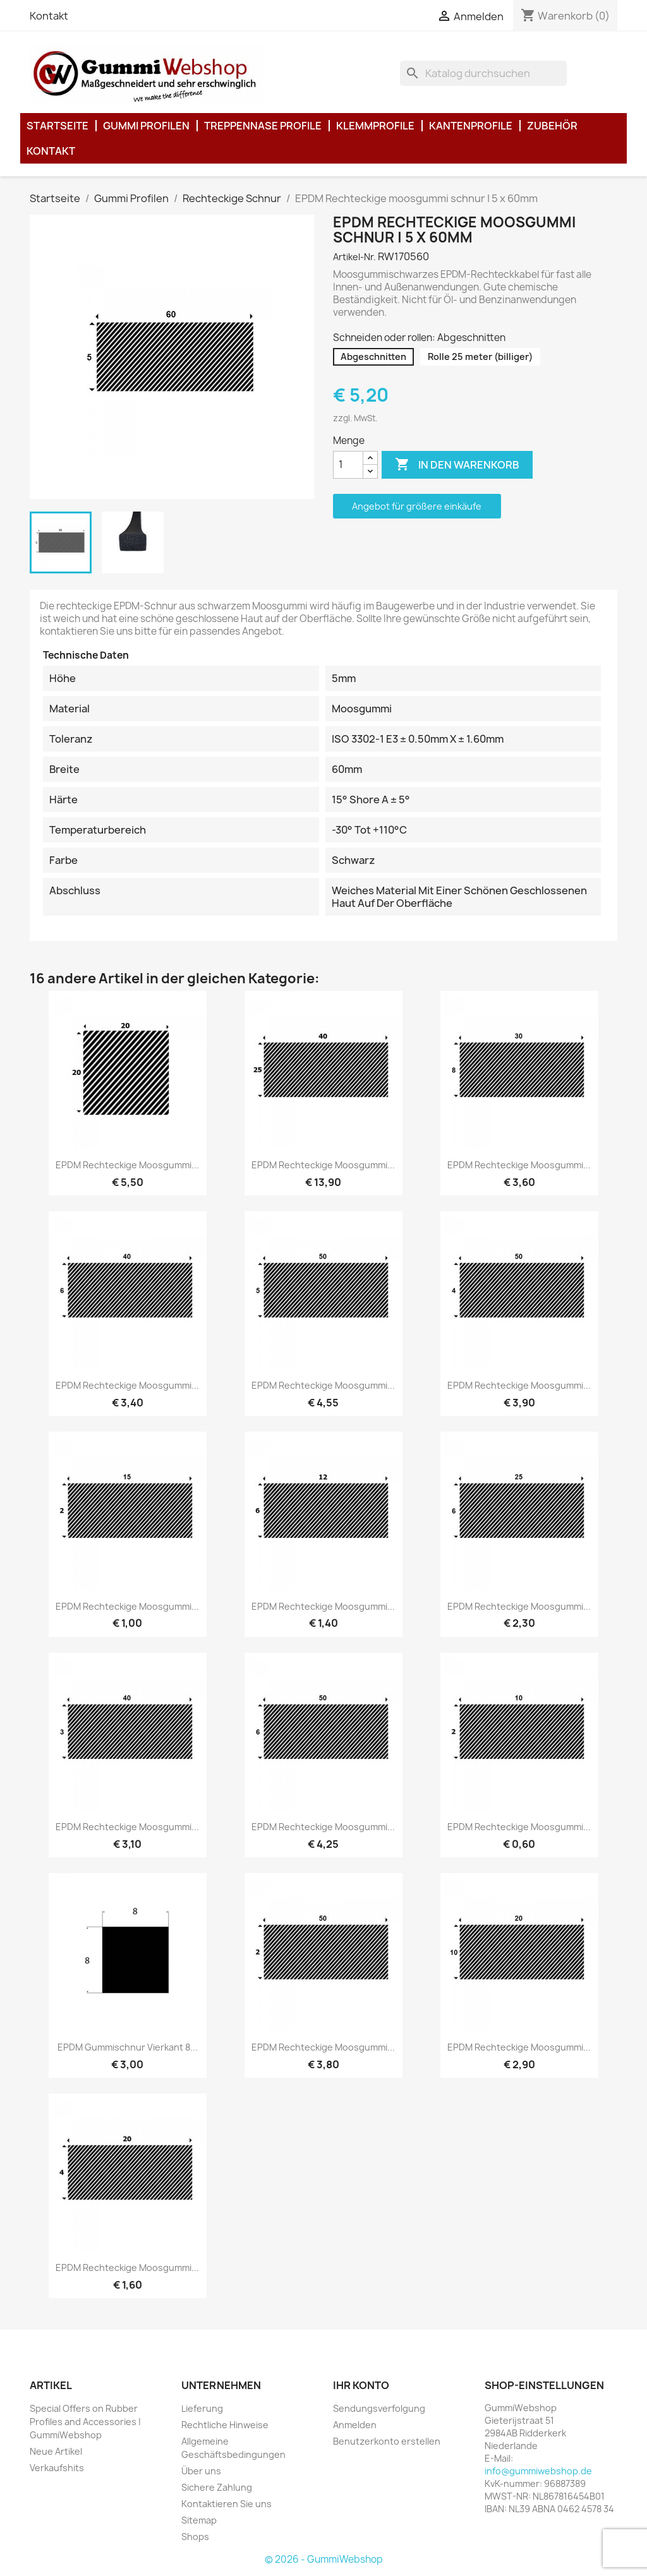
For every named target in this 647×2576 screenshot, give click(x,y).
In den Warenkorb (457, 465)
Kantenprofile (470, 126)
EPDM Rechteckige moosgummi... (127, 1165)
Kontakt (49, 16)
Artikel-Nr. (354, 257)
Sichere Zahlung (216, 2487)
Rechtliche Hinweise (225, 2425)
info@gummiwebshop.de (538, 2471)
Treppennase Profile (263, 126)
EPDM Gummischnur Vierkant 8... (127, 2047)
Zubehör (552, 126)
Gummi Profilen (146, 126)
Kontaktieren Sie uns (226, 2504)
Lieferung (202, 2408)
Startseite (57, 126)
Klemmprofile (375, 126)
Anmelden (355, 2425)
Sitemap (199, 2520)
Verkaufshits (57, 2468)
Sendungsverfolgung (379, 2408)
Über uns (201, 2471)
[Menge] (348, 465)
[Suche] (483, 73)
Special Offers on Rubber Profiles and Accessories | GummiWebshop (85, 2421)
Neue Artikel (56, 2451)
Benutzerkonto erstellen (386, 2441)
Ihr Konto (361, 2385)
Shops (195, 2537)
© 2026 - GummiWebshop (324, 2559)
